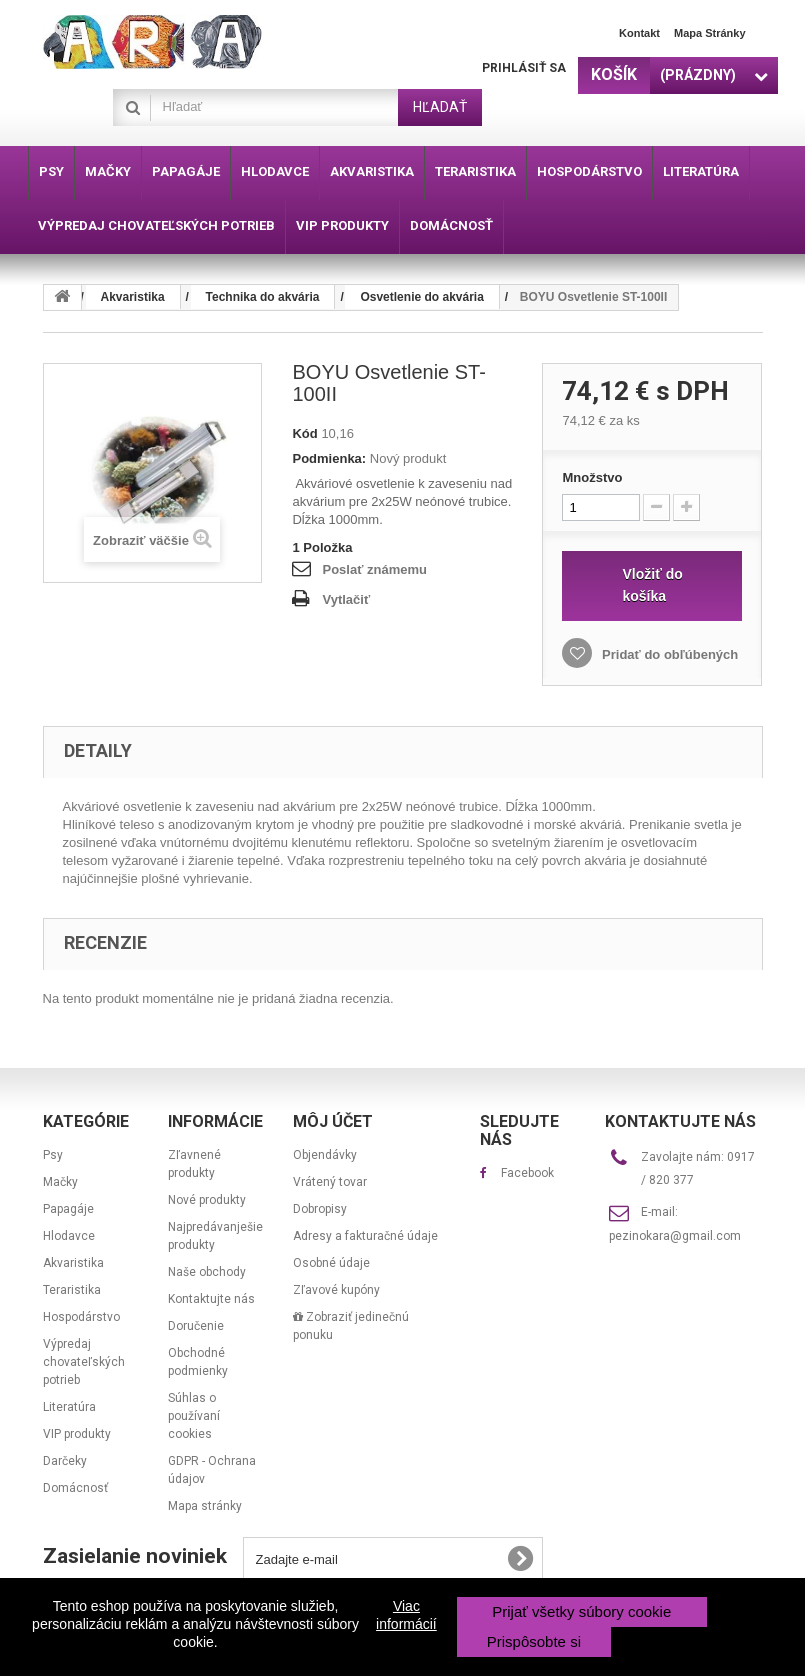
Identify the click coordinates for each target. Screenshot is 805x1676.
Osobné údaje (331, 1263)
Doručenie (196, 1326)
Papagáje (68, 1209)
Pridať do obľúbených (668, 654)
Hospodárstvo (81, 1317)
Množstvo (592, 477)
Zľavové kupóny (336, 1290)
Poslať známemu (374, 569)
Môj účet (333, 1121)
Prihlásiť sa (524, 68)
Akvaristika (73, 1263)
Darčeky (65, 1461)
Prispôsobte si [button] (534, 1641)
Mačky (60, 1182)
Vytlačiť (346, 599)
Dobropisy (320, 1209)
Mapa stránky (710, 33)
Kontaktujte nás (211, 1299)
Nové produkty (207, 1200)
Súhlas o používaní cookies (194, 1416)
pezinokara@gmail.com (675, 1236)
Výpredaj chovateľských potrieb (84, 1362)
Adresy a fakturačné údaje (365, 1236)
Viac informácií (406, 1615)
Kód (304, 433)
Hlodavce (69, 1236)
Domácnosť (75, 1488)
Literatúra (69, 1407)
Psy (53, 1155)
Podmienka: (329, 458)
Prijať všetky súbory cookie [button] (581, 1611)
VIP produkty (77, 1434)
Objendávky (325, 1155)
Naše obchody (207, 1272)
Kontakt (639, 33)
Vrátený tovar (330, 1182)
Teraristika (72, 1290)
